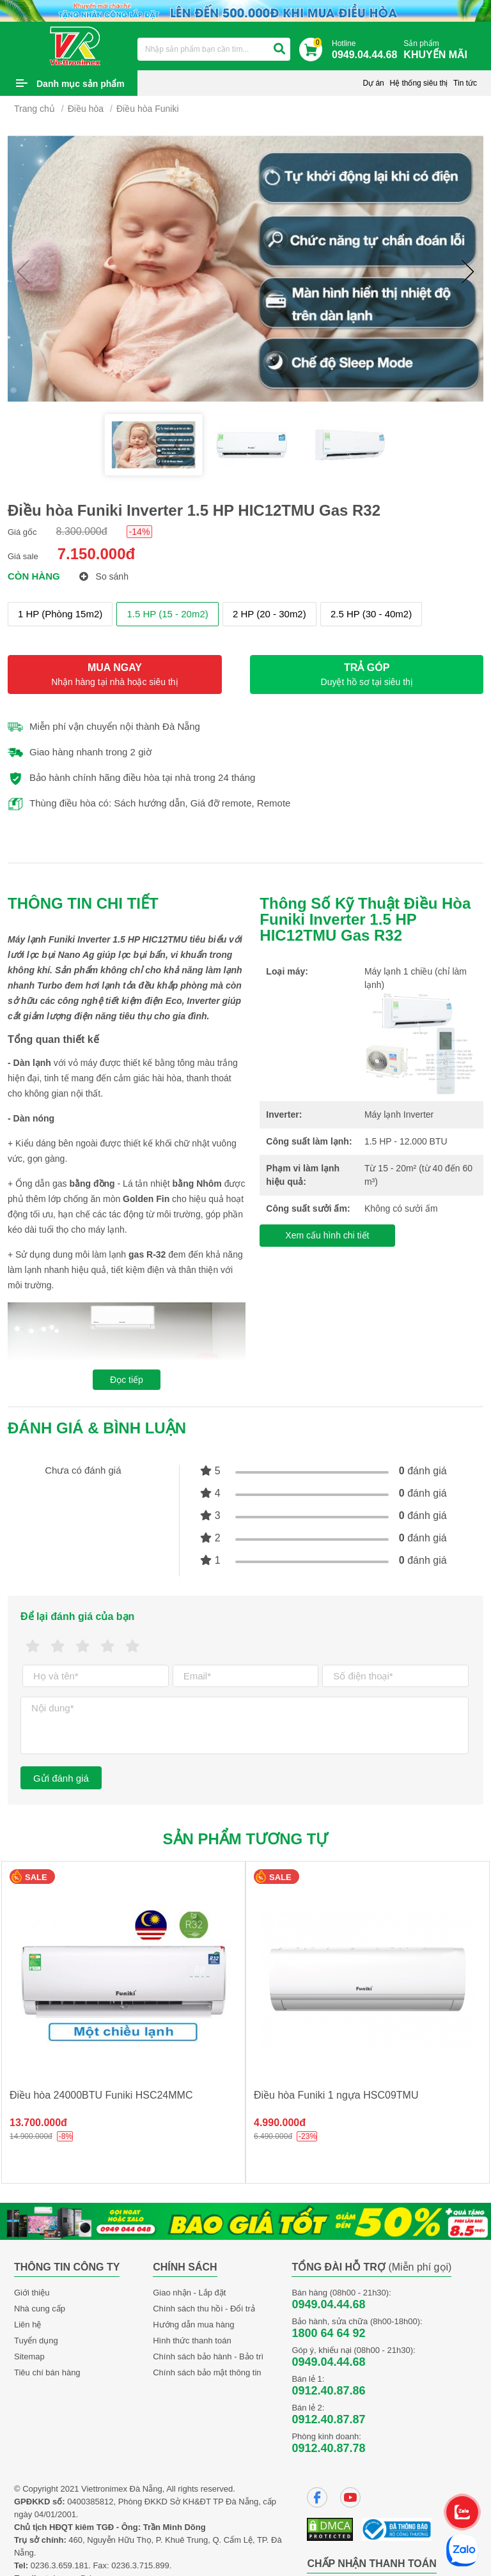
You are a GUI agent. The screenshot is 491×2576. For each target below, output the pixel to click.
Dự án (373, 83)
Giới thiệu (31, 2292)
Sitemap (29, 2356)
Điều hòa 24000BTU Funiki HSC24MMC (101, 2095)
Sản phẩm (438, 50)
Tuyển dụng (36, 2340)
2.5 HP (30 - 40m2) (371, 613)
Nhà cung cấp (39, 2308)
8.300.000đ (81, 531)
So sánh (104, 576)
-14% (139, 532)
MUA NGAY (115, 674)
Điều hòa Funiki (147, 109)
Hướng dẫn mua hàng (193, 2324)
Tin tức (465, 83)
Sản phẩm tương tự (246, 1838)
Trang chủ (34, 109)
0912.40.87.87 (328, 2419)
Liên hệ (27, 2324)
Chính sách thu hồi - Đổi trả (204, 2308)
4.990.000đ (280, 2122)
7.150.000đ (96, 553)
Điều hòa (86, 109)
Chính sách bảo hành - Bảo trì (208, 2356)
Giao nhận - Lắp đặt (189, 2292)
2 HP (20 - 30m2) (269, 613)
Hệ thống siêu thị (418, 83)
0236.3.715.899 (140, 2565)
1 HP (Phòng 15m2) (60, 613)
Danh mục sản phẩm (80, 84)
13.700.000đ (38, 2122)
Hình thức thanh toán (192, 2340)
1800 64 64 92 (328, 2333)
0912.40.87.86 (328, 2390)
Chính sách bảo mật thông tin (207, 2372)
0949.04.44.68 (328, 2304)
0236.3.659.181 (59, 2565)
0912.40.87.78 (328, 2448)
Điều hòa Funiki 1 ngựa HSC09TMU (336, 2095)
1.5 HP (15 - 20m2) (167, 613)
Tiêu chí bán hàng (47, 2372)
